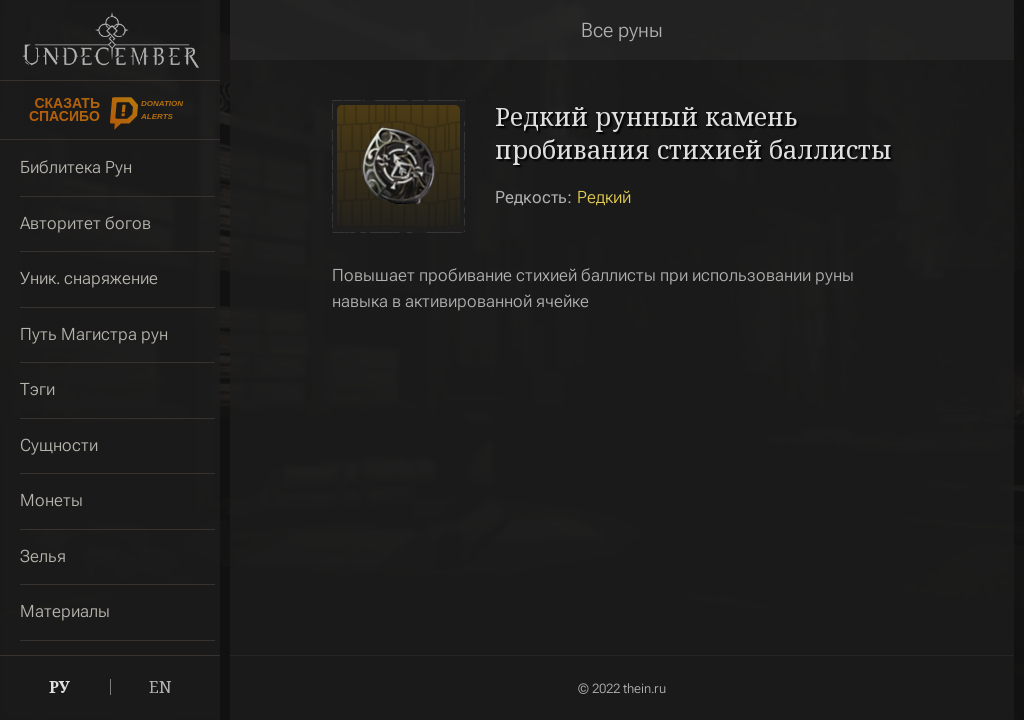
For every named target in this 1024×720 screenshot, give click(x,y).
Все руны (622, 30)
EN (160, 687)
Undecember (110, 40)
